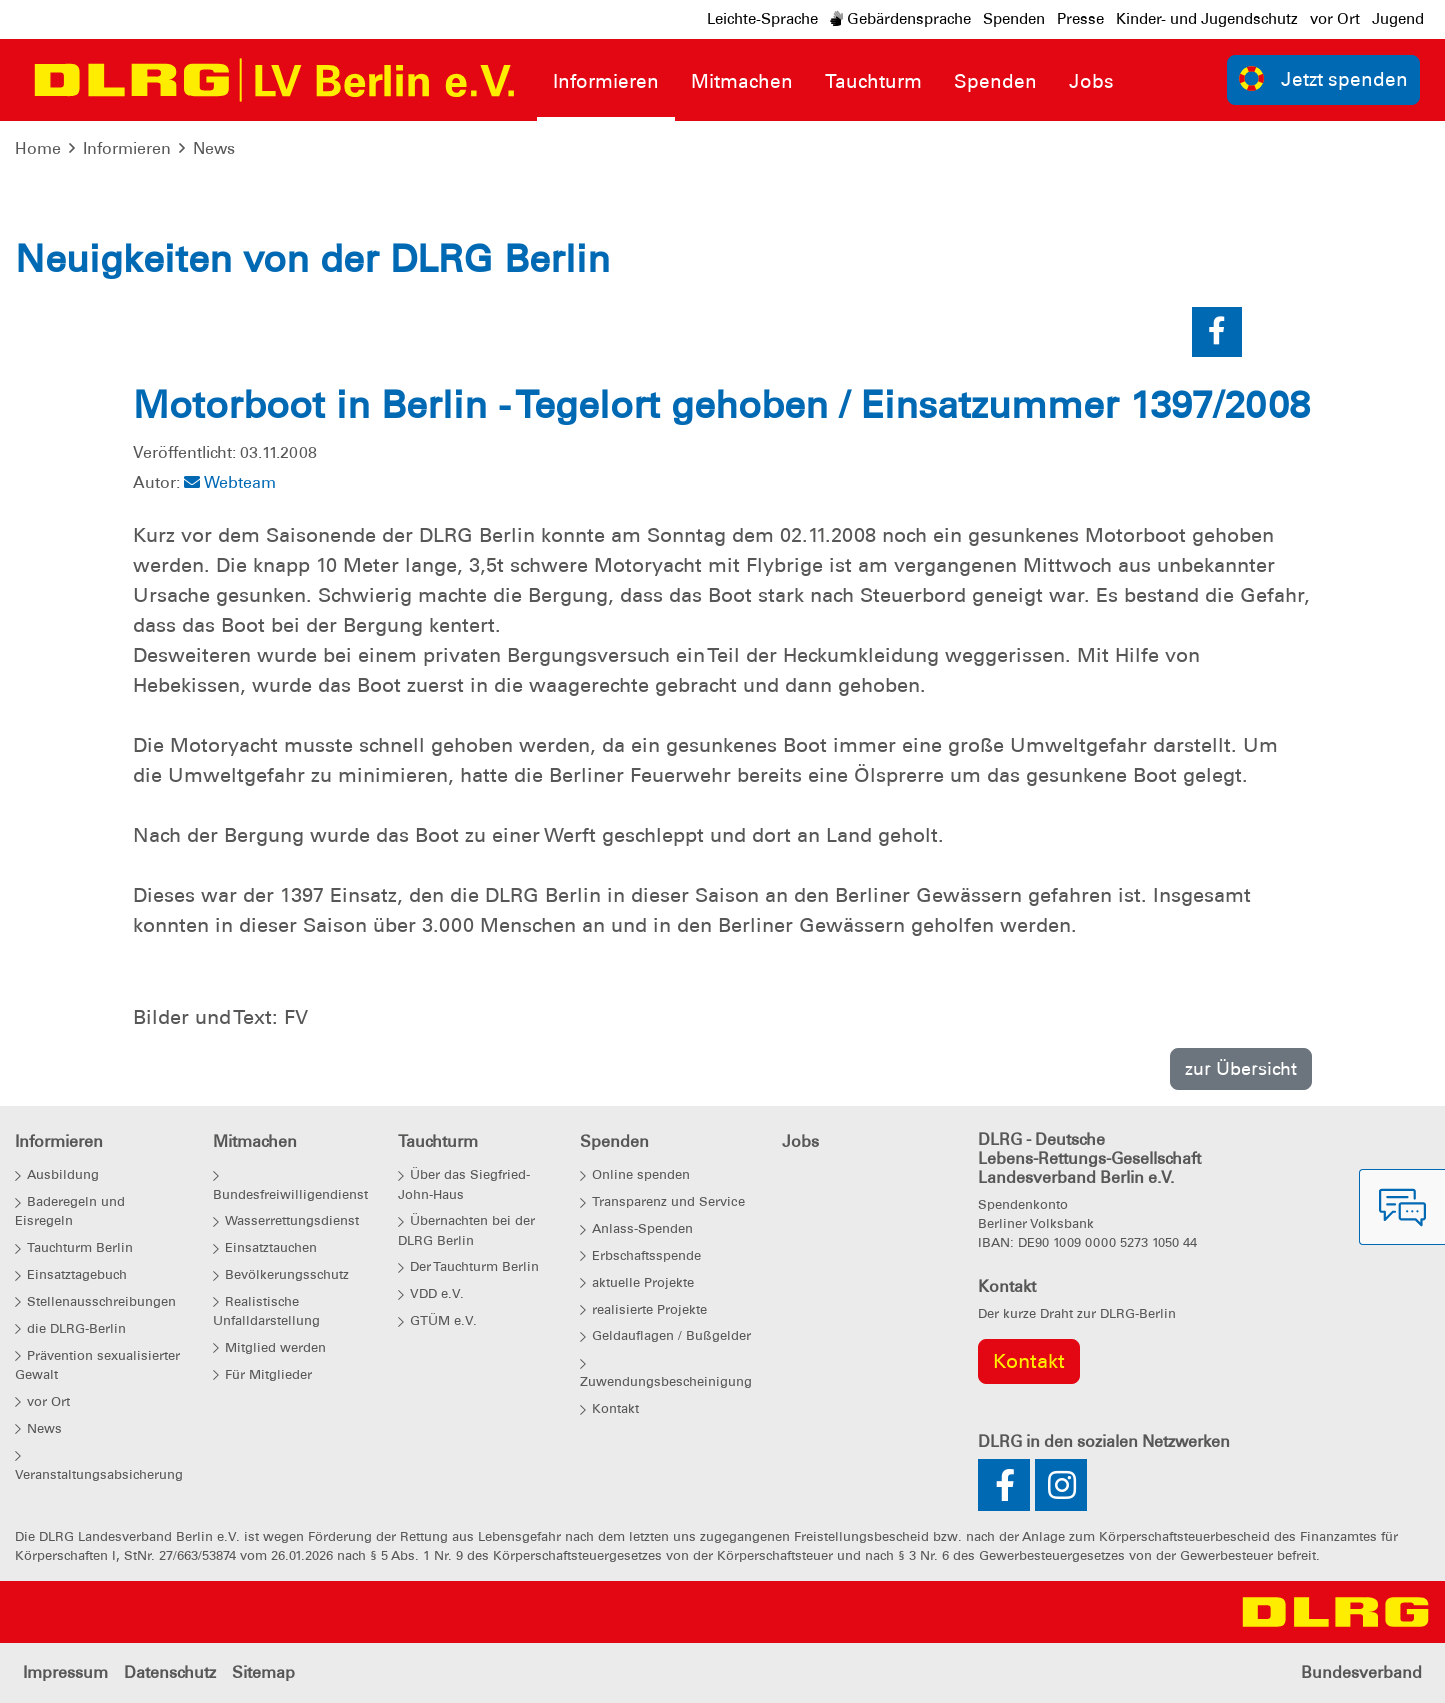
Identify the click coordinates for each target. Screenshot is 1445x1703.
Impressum (65, 1672)
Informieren (127, 148)
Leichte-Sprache (762, 19)
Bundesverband (1361, 1672)
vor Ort (1335, 19)
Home (38, 148)
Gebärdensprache (900, 19)
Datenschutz (170, 1672)
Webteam (230, 482)
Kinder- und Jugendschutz (1207, 19)
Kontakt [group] (1029, 1361)
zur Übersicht (1241, 1068)
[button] (1217, 332)
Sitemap (263, 1672)
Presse (1080, 19)
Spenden (1014, 19)
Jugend (1398, 19)
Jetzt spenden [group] (1324, 78)
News (214, 148)
